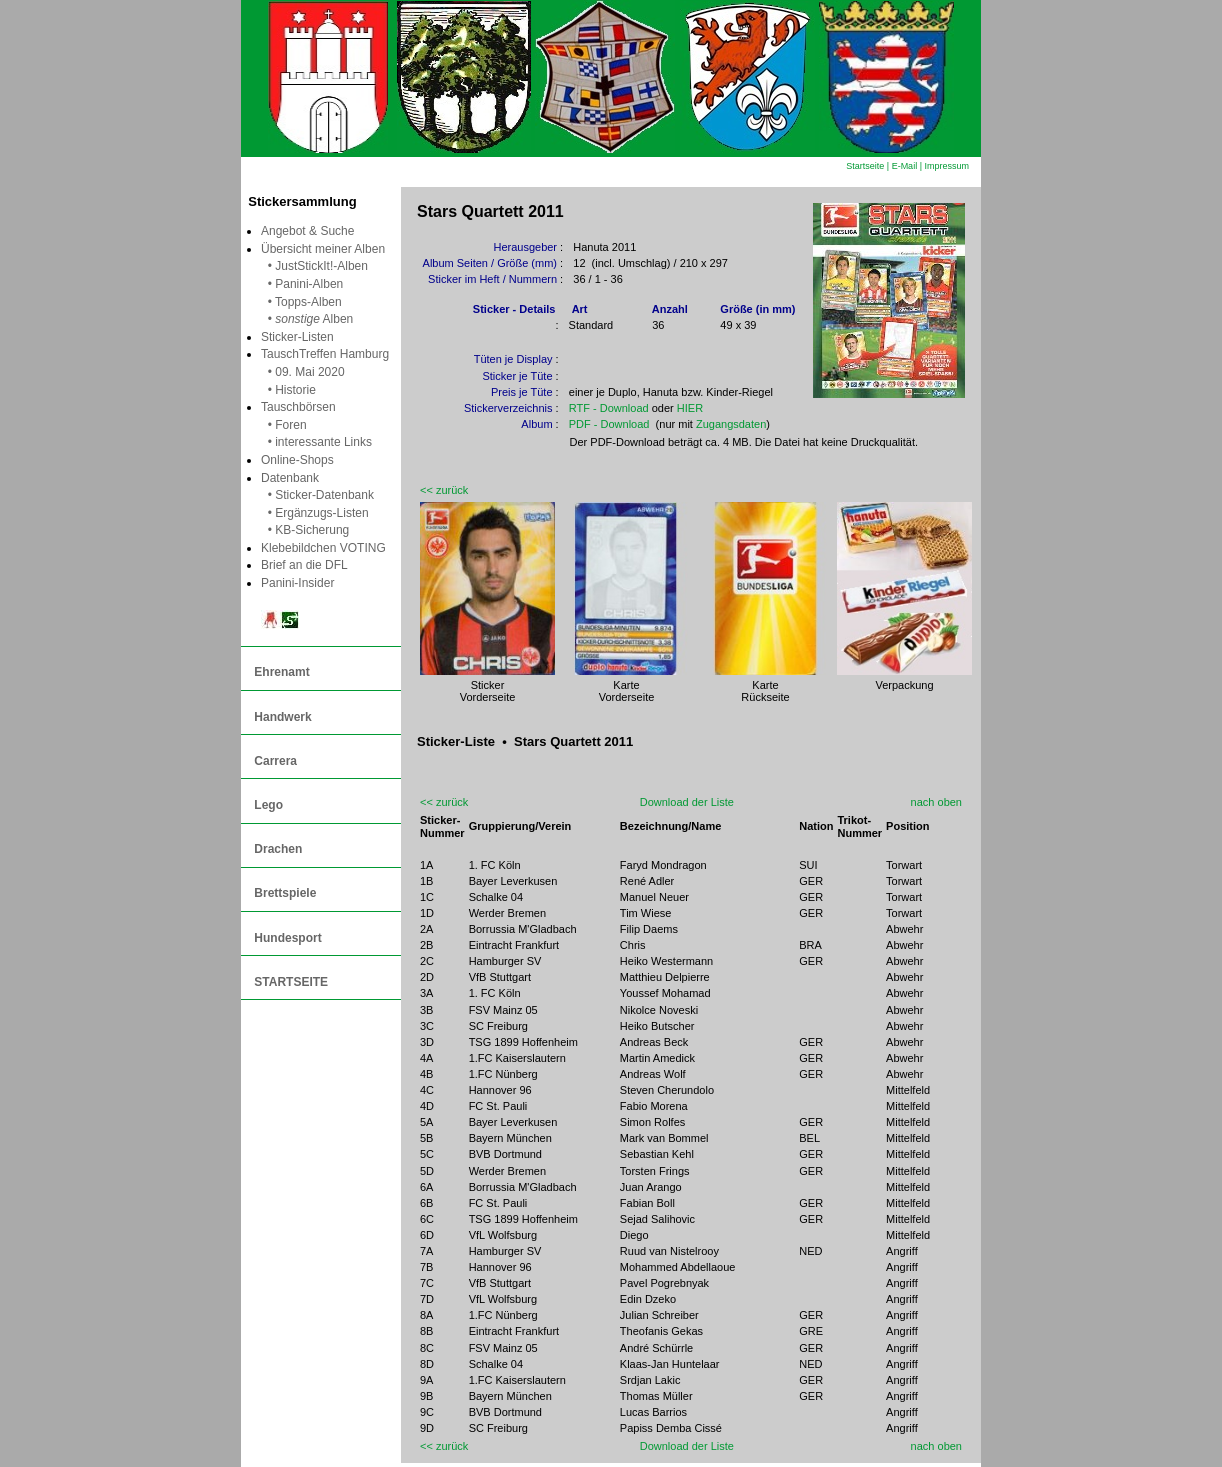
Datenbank (290, 478)
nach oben (936, 802)
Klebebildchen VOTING (323, 548)
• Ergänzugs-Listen (315, 513)
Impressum (946, 166)
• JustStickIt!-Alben (314, 266)
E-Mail (905, 166)
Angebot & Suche (307, 231)
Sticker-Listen (300, 337)
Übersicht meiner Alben (323, 249)
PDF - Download (609, 424)
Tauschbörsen (298, 407)
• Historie (288, 390)
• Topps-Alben (301, 302)
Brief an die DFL (304, 565)
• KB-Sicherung (305, 530)
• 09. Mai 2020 (303, 372)
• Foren (284, 425)
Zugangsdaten (731, 424)
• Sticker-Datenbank (317, 495)
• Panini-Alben (302, 284)
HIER (690, 408)
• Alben (307, 319)
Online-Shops (297, 460)
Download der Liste (687, 802)
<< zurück (444, 490)
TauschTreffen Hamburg (325, 354)
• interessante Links (316, 442)
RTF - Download (609, 408)
